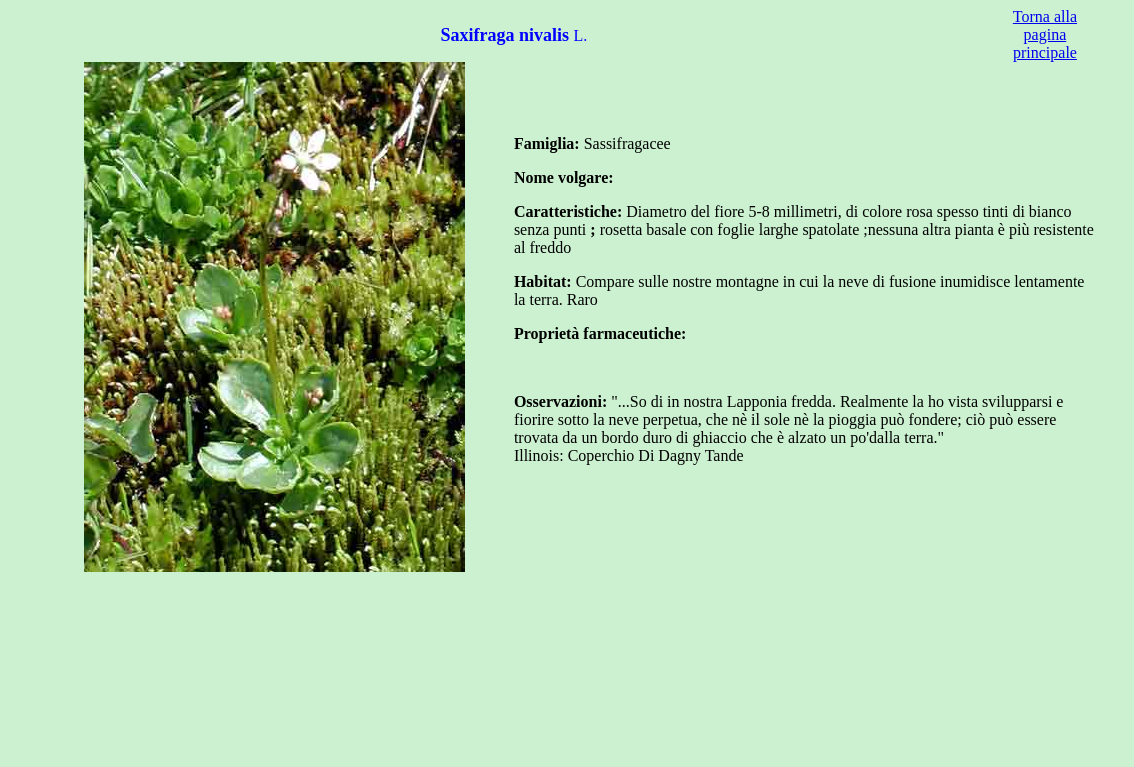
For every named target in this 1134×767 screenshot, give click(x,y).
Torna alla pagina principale (1045, 34)
